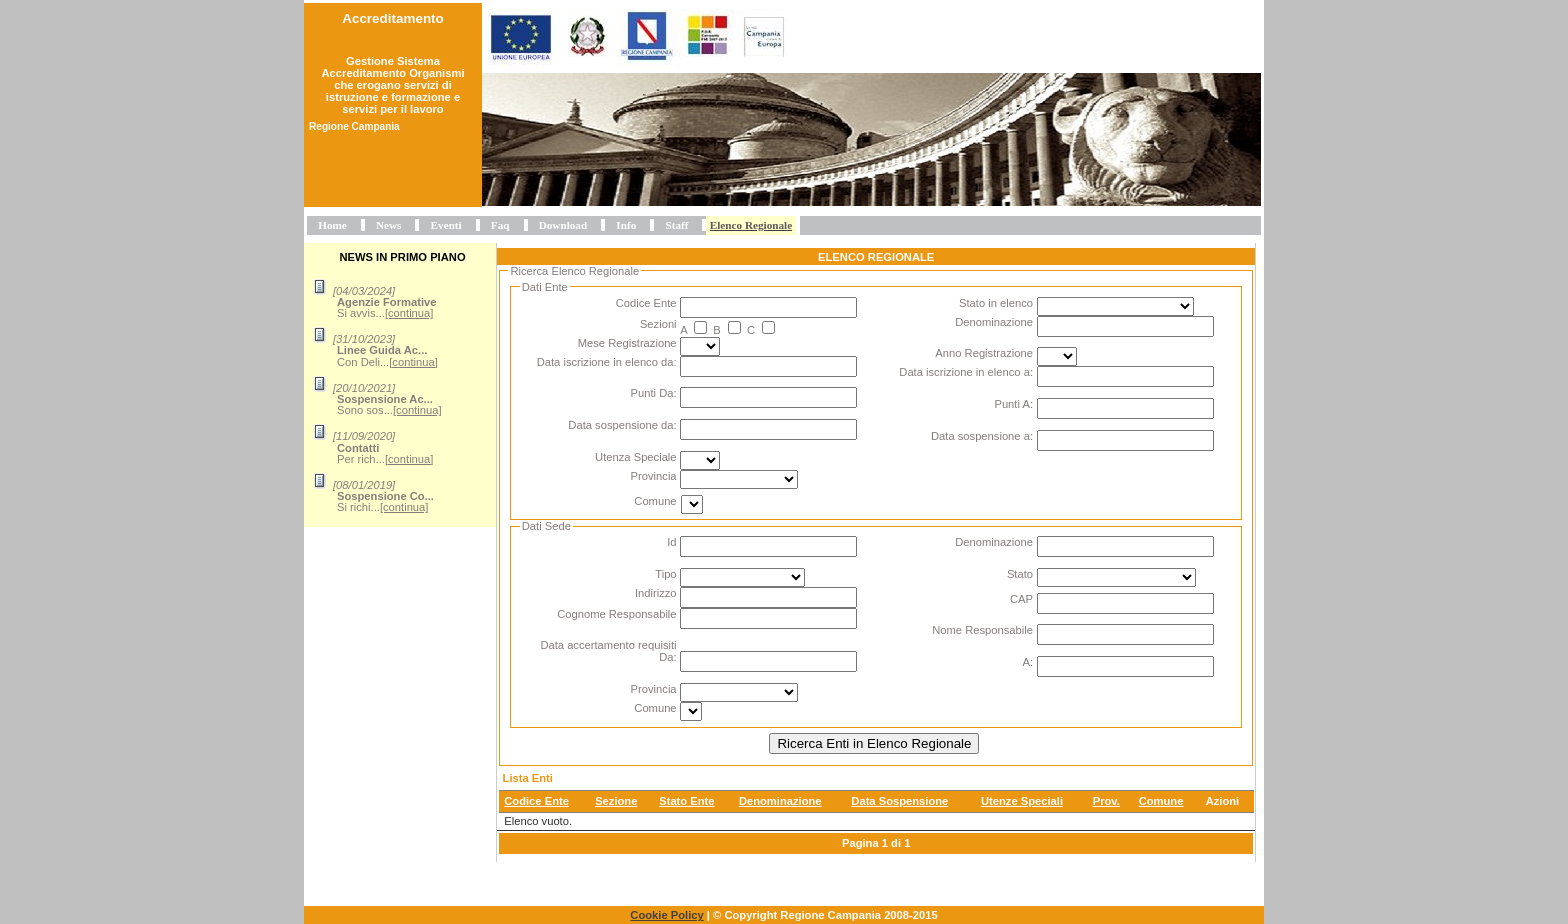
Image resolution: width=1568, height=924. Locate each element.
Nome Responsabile (982, 630)
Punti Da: (654, 393)
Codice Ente (646, 303)
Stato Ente (686, 801)
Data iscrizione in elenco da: (607, 362)
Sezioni (658, 324)
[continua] (409, 313)
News (388, 225)
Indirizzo (656, 593)
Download (563, 225)
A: (1027, 662)
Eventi (446, 225)
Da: (667, 657)
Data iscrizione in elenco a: (966, 372)
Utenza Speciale (635, 457)
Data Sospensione (899, 801)
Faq (500, 225)
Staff (676, 225)
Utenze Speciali (1022, 801)
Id (671, 542)
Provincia (654, 476)
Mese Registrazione (627, 343)
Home (332, 225)
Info (626, 225)
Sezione (616, 801)
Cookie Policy (666, 915)
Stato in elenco (996, 303)
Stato (1020, 574)
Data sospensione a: (982, 436)
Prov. (1106, 801)
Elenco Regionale (751, 225)
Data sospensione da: (622, 425)
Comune (655, 501)
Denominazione (994, 322)
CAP (1021, 599)
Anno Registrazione (984, 353)
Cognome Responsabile (616, 614)
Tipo (665, 574)
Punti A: (1013, 404)
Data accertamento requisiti (608, 645)
